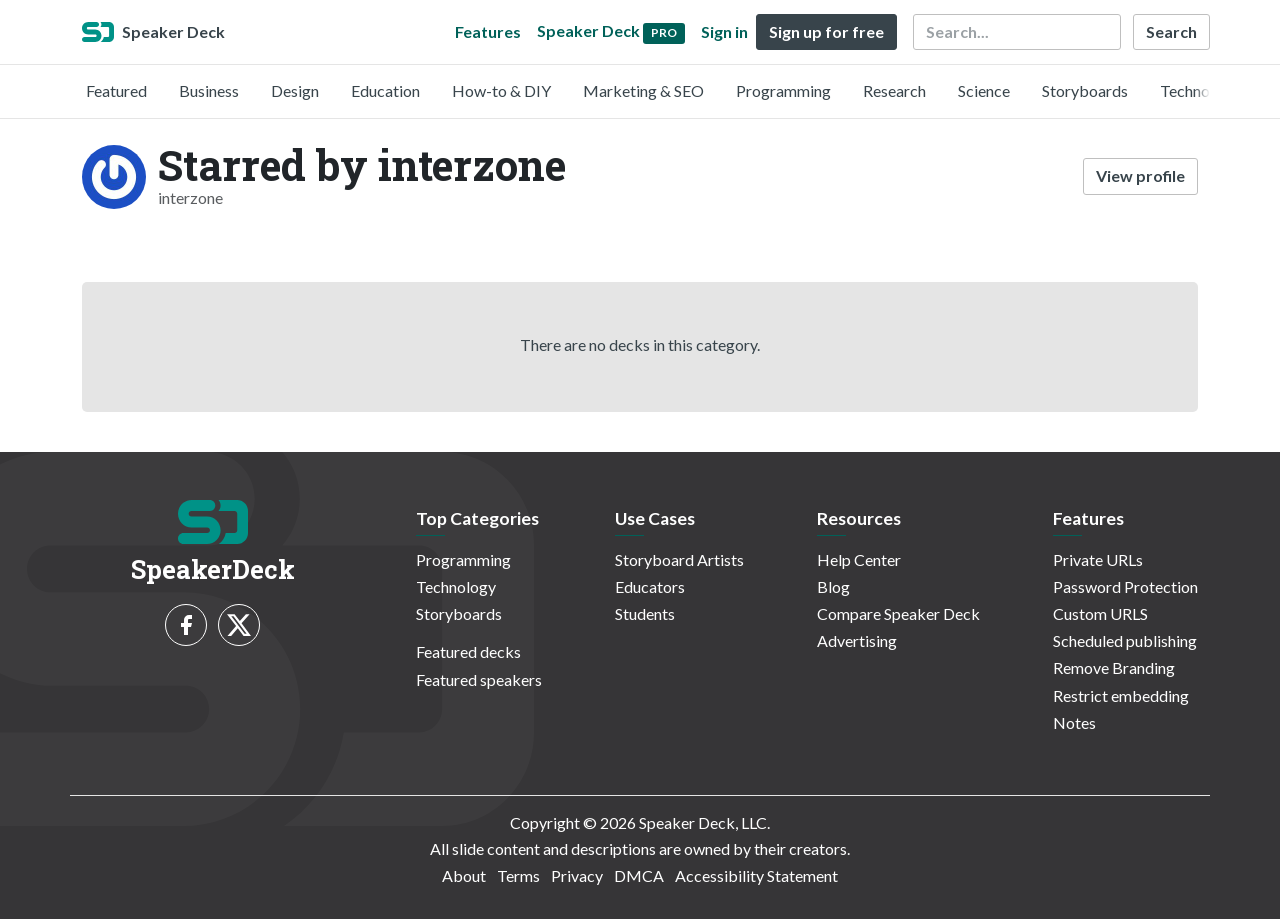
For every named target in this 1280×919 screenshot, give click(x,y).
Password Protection (1125, 586)
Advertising (857, 640)
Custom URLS (1100, 613)
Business (209, 90)
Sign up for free (826, 31)
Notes (1074, 722)
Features (488, 31)
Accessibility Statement (756, 875)
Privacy (577, 875)
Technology (1200, 90)
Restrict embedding (1121, 695)
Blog (833, 586)
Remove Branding (1114, 667)
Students (645, 613)
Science (984, 90)
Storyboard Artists (679, 559)
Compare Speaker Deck (898, 613)
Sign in (724, 31)
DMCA (639, 875)
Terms (518, 875)
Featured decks (468, 651)
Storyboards (1085, 90)
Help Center (859, 559)
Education (385, 90)
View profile (1140, 175)
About (464, 875)
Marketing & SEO (643, 90)
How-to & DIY (501, 90)
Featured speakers (479, 679)
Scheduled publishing (1125, 640)
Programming (783, 90)
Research (894, 90)
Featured (116, 90)
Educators (650, 586)
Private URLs (1098, 559)
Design (295, 90)
